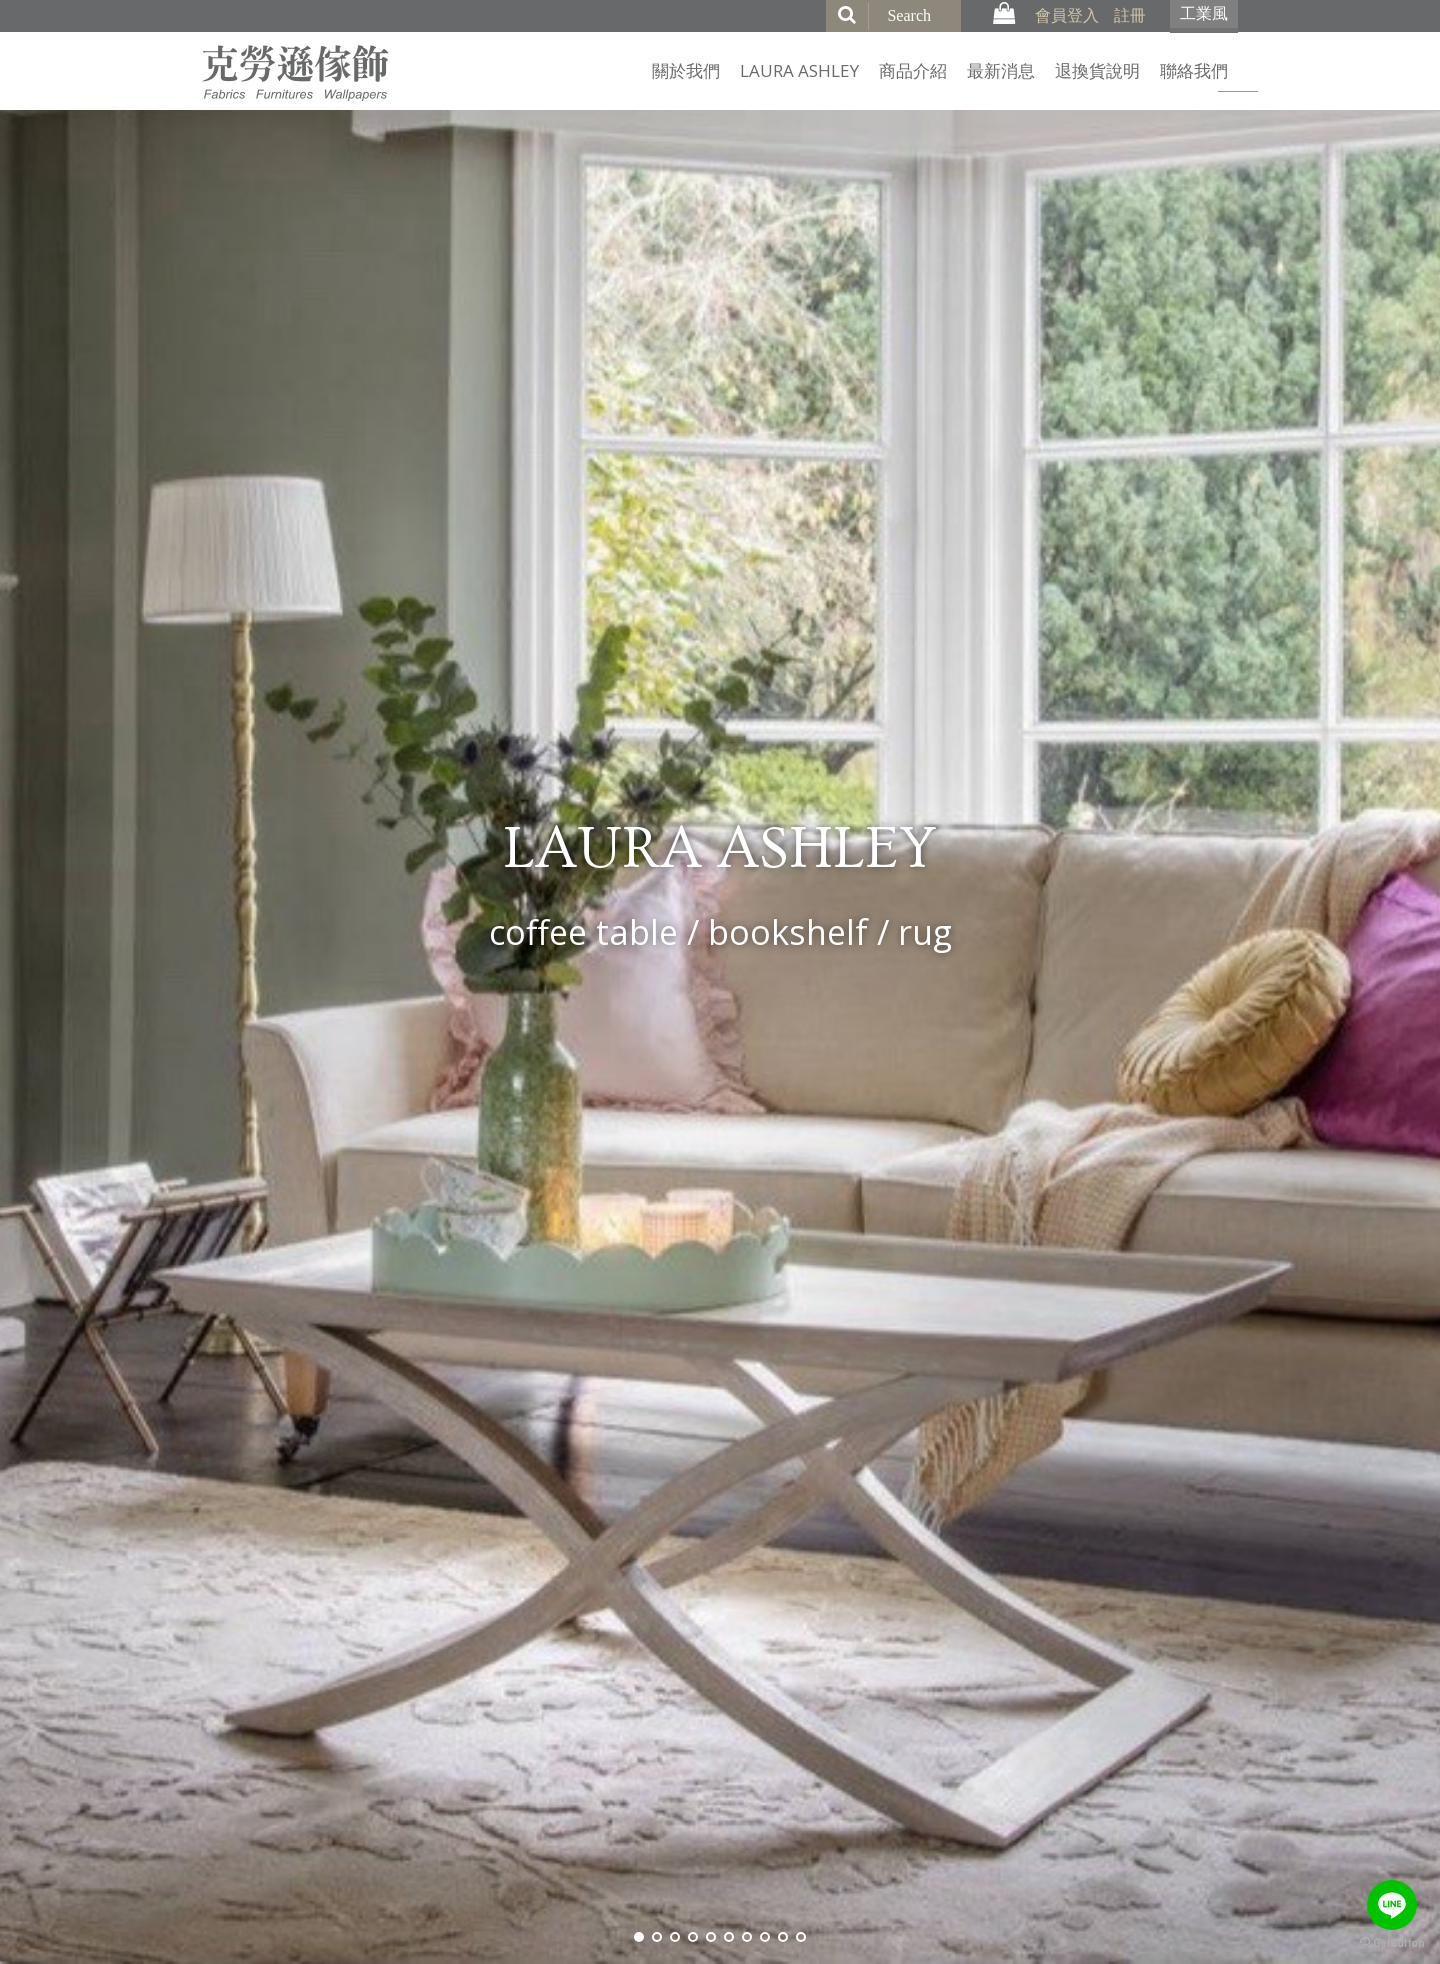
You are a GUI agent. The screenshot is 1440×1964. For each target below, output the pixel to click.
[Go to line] (1392, 1905)
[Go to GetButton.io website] (1392, 1943)
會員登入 (1067, 15)
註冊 (1130, 15)
